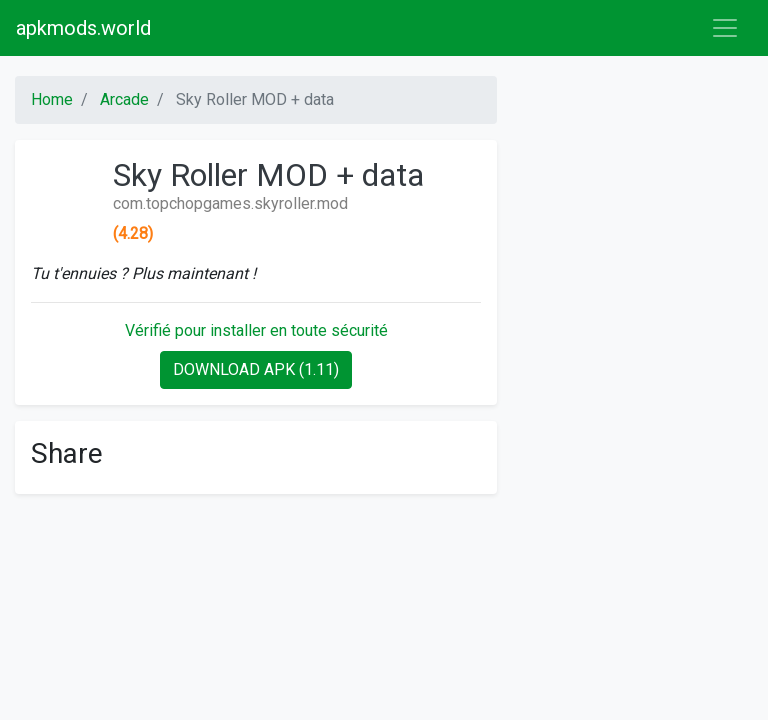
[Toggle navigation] (725, 28)
